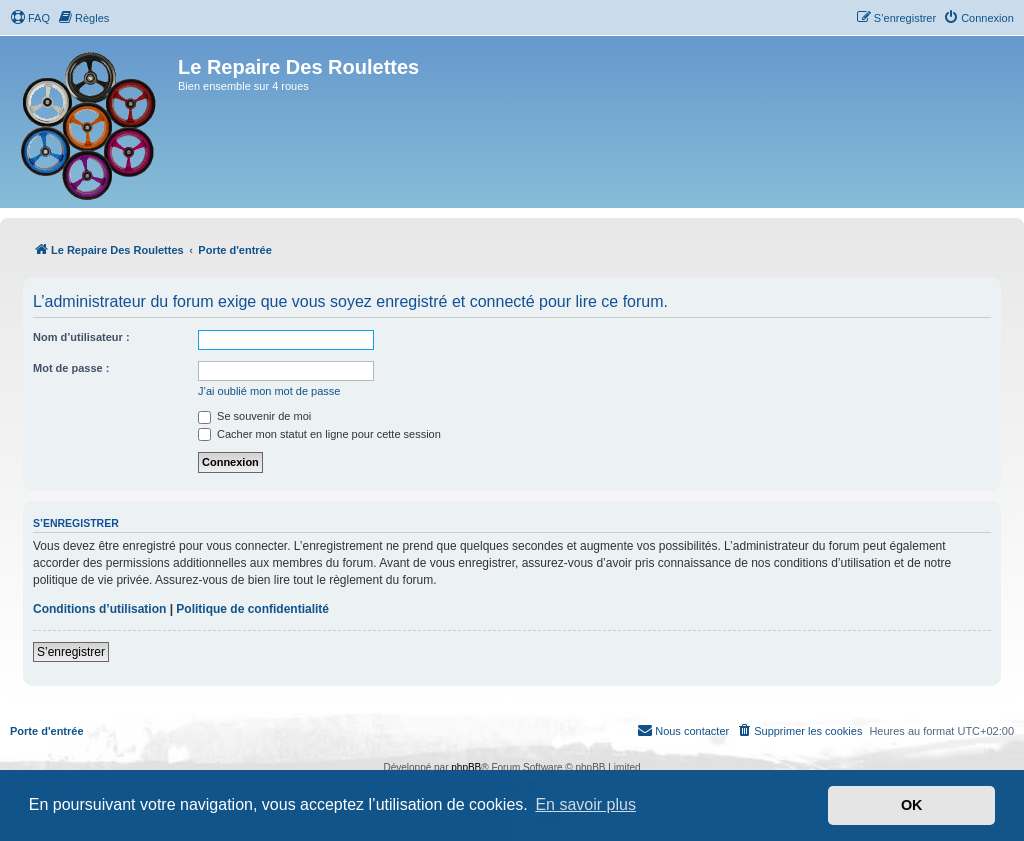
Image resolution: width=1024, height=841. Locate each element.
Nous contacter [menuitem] (683, 730)
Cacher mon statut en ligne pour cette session (319, 434)
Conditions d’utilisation (99, 609)
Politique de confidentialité (252, 609)
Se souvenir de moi (254, 416)
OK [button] (912, 805)
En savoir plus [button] (585, 804)
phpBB (466, 767)
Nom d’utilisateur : (81, 337)
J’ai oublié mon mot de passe (269, 391)
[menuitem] (30, 18)
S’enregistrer (71, 652)
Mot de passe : (71, 368)
